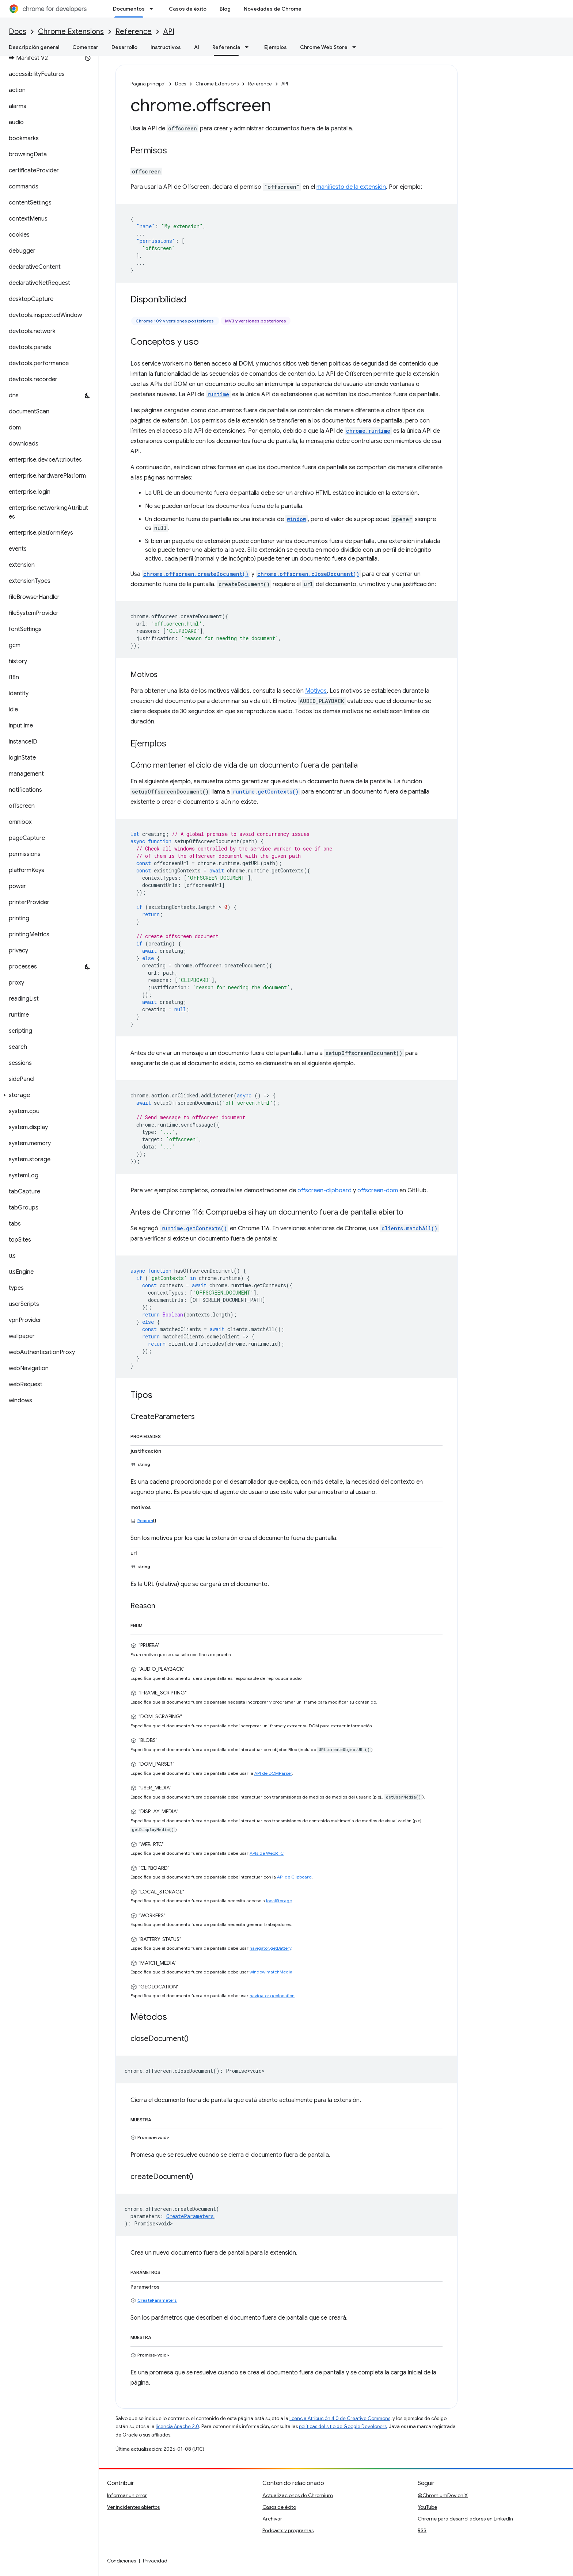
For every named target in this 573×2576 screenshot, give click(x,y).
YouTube (427, 2507)
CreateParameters (157, 2300)
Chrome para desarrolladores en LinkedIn (465, 2518)
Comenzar (85, 47)
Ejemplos (275, 47)
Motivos (316, 691)
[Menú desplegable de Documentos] (153, 8)
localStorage (279, 1900)
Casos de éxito (187, 8)
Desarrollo (124, 47)
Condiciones (121, 2561)
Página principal (148, 84)
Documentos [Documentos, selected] (129, 8)
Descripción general (34, 47)
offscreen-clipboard (324, 1190)
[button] (47, 1095)
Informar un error (127, 2495)
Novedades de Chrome (272, 8)
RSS (422, 2530)
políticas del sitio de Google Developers (343, 2426)
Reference (133, 31)
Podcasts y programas (288, 2530)
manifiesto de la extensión (351, 187)
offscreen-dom (377, 1190)
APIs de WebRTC (267, 1853)
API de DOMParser (273, 1773)
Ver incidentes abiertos (133, 2507)
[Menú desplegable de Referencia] (249, 47)
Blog (225, 8)
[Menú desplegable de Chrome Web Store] (356, 47)
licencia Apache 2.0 (177, 2426)
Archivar (272, 2518)
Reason (145, 1520)
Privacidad (155, 2561)
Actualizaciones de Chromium (297, 2495)
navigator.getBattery (270, 1948)
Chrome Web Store (324, 47)
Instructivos (166, 47)
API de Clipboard (294, 1877)
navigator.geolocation (272, 1995)
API (168, 31)
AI (196, 47)
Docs (17, 31)
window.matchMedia (271, 1972)
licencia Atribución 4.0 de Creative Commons (339, 2418)
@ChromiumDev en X (443, 2495)
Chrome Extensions (71, 31)
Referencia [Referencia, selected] (226, 47)
